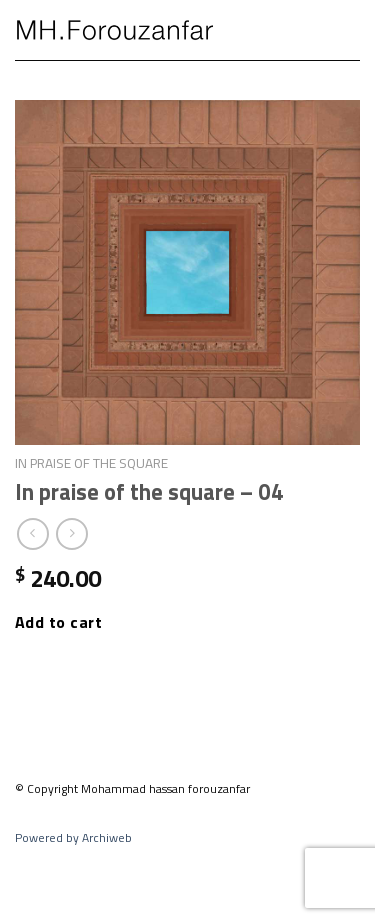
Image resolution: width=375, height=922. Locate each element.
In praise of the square (91, 463)
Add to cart (58, 622)
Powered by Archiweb (73, 837)
